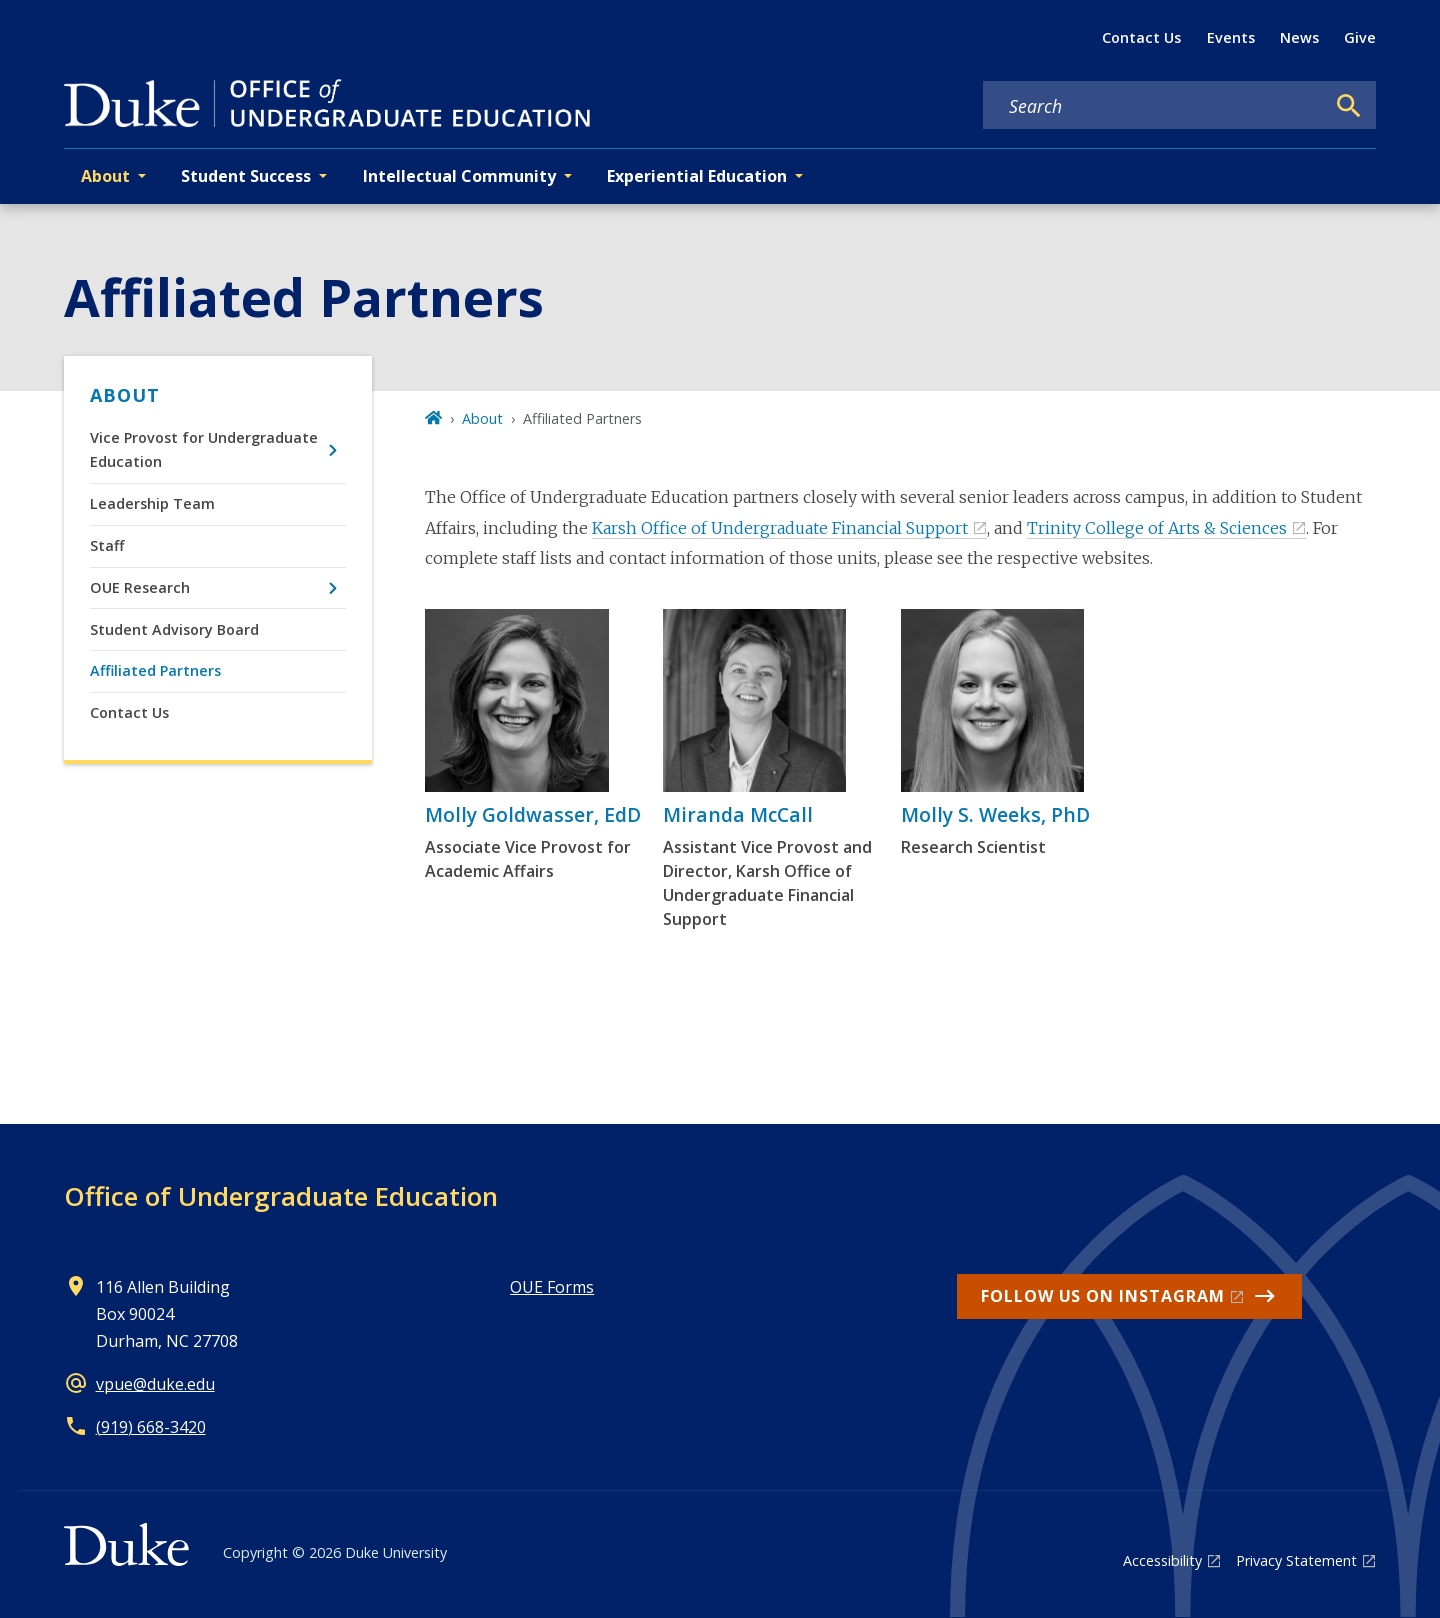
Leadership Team (152, 503)
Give (1360, 37)
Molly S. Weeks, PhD (995, 814)
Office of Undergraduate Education (281, 1196)
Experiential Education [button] (697, 176)
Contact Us (1141, 37)
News (1299, 37)
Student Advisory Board (174, 629)
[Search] (1349, 106)
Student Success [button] (246, 176)
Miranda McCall (738, 814)
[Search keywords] (1154, 106)
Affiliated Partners (155, 670)
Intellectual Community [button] (459, 176)
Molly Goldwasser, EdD (533, 814)
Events (1231, 37)
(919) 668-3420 (151, 1427)
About (125, 395)
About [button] (105, 176)
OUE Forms (552, 1287)
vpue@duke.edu (155, 1384)
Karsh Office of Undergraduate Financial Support (780, 528)
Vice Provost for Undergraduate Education (204, 449)
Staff (107, 545)
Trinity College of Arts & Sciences (1157, 528)
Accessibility (1162, 1560)
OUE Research (140, 587)
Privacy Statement (1296, 1560)
